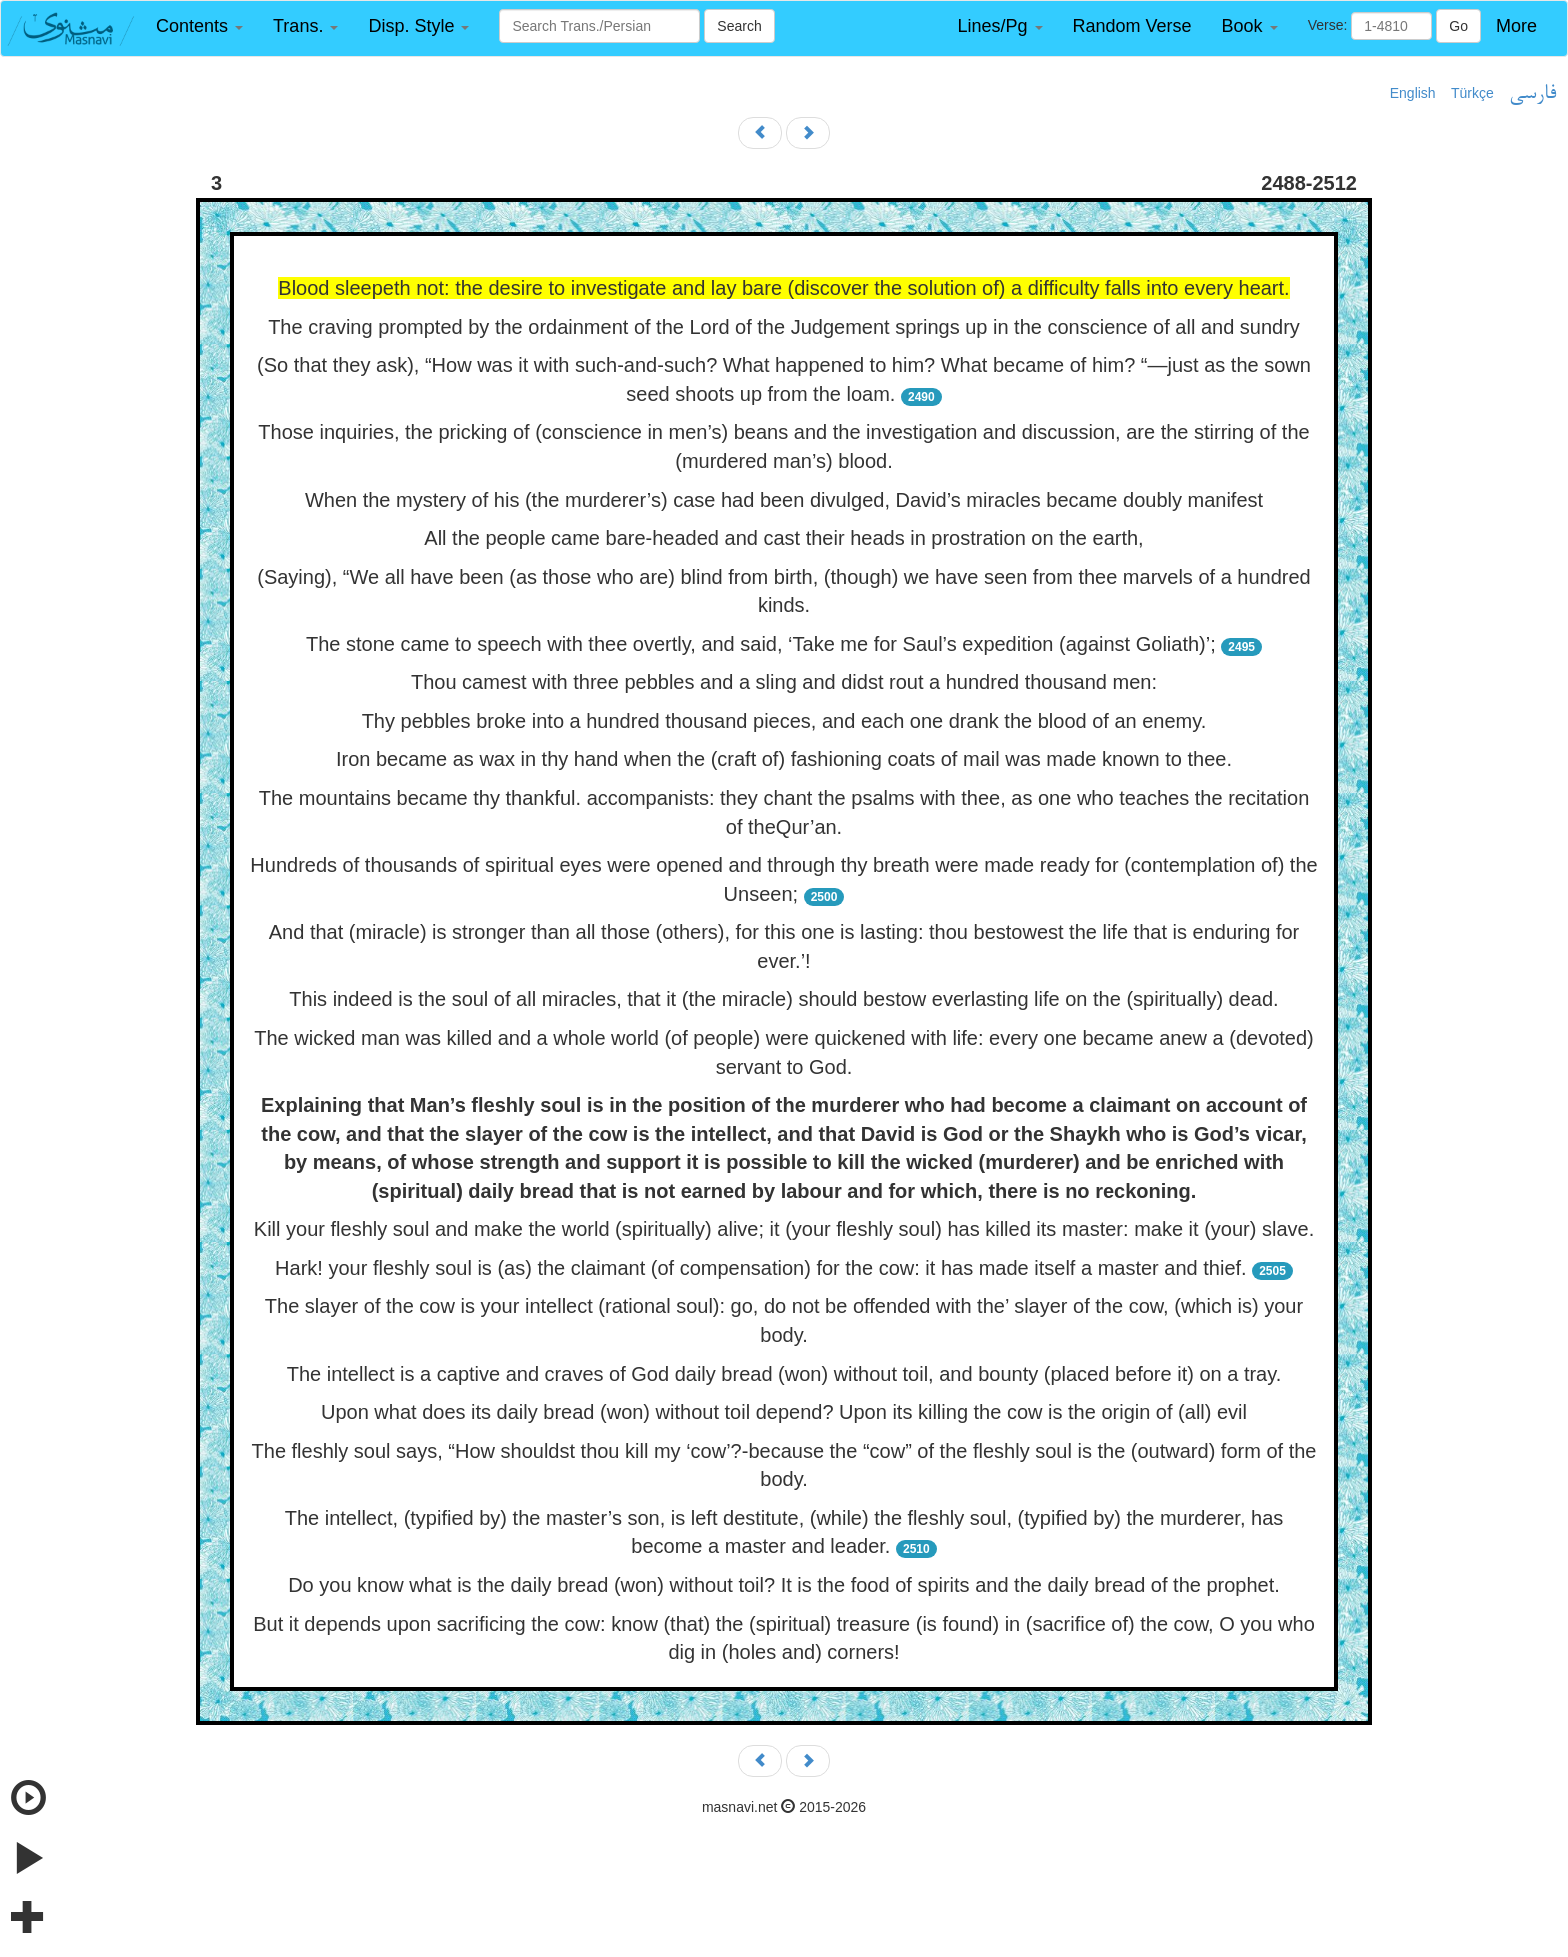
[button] (199, 26)
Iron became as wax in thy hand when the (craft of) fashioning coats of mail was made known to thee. (784, 759)
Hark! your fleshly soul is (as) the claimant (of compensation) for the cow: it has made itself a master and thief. (761, 1268)
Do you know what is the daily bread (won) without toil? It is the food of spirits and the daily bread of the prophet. (784, 1585)
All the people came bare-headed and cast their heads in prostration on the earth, (783, 538)
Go (1458, 26)
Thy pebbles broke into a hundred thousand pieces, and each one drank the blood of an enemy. (784, 721)
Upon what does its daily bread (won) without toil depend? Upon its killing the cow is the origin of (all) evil (784, 1412)
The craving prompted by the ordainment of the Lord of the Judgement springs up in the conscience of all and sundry (784, 327)
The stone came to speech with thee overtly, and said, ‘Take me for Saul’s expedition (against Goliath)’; (761, 644)
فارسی (1532, 94)
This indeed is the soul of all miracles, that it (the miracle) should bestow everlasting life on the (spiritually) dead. (783, 999)
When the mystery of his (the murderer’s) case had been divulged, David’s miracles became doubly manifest (784, 500)
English (1413, 93)
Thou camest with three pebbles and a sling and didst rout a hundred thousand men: (784, 682)
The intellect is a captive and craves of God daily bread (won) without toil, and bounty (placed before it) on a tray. (784, 1374)
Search (739, 26)
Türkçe (1472, 93)
